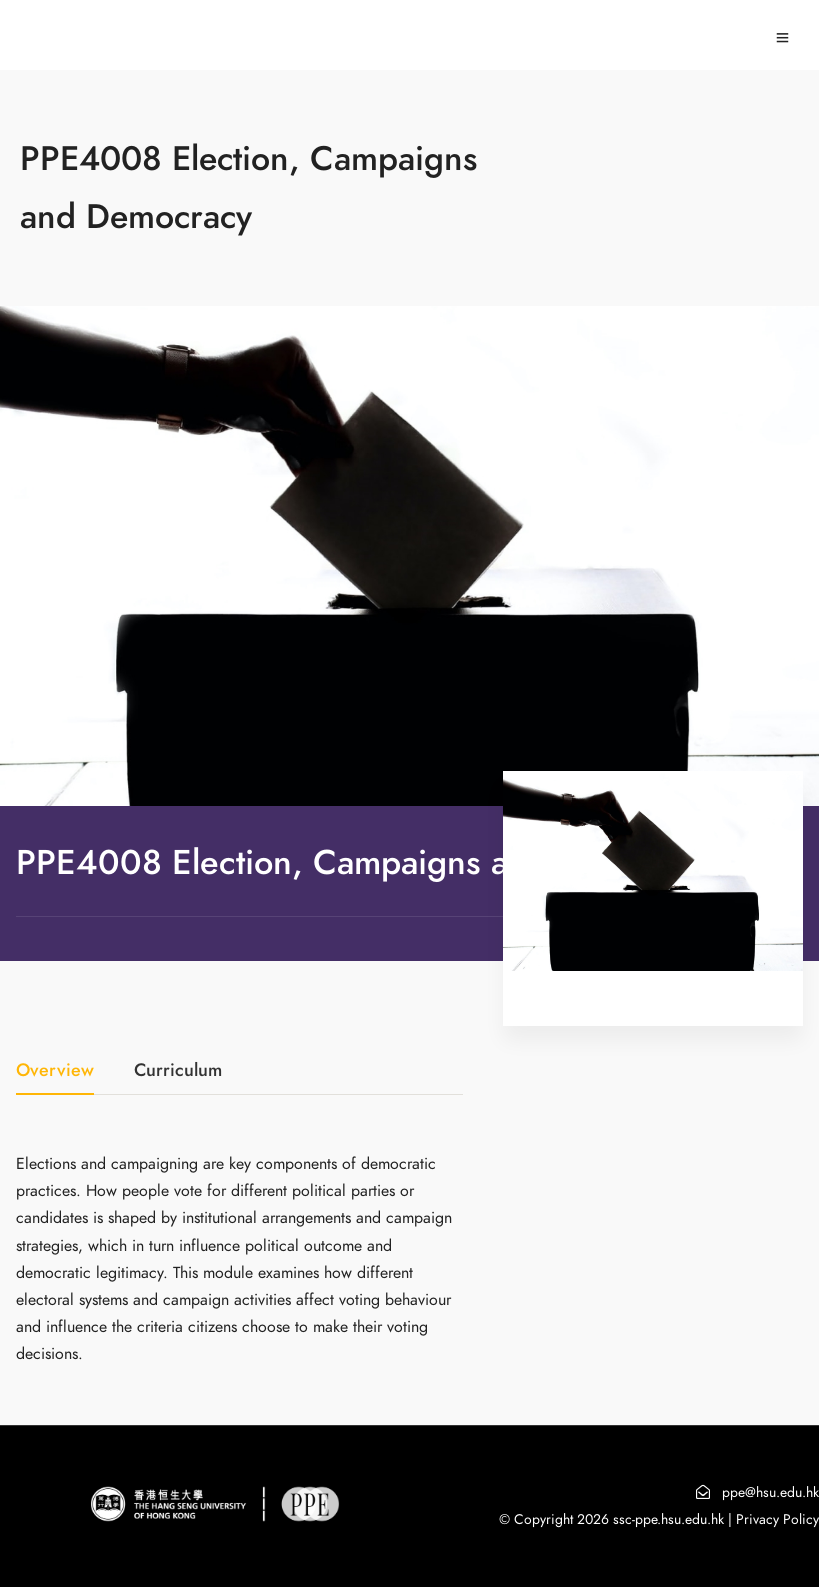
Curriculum (178, 1071)
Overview (55, 1071)
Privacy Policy (777, 1519)
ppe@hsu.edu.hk (770, 1492)
